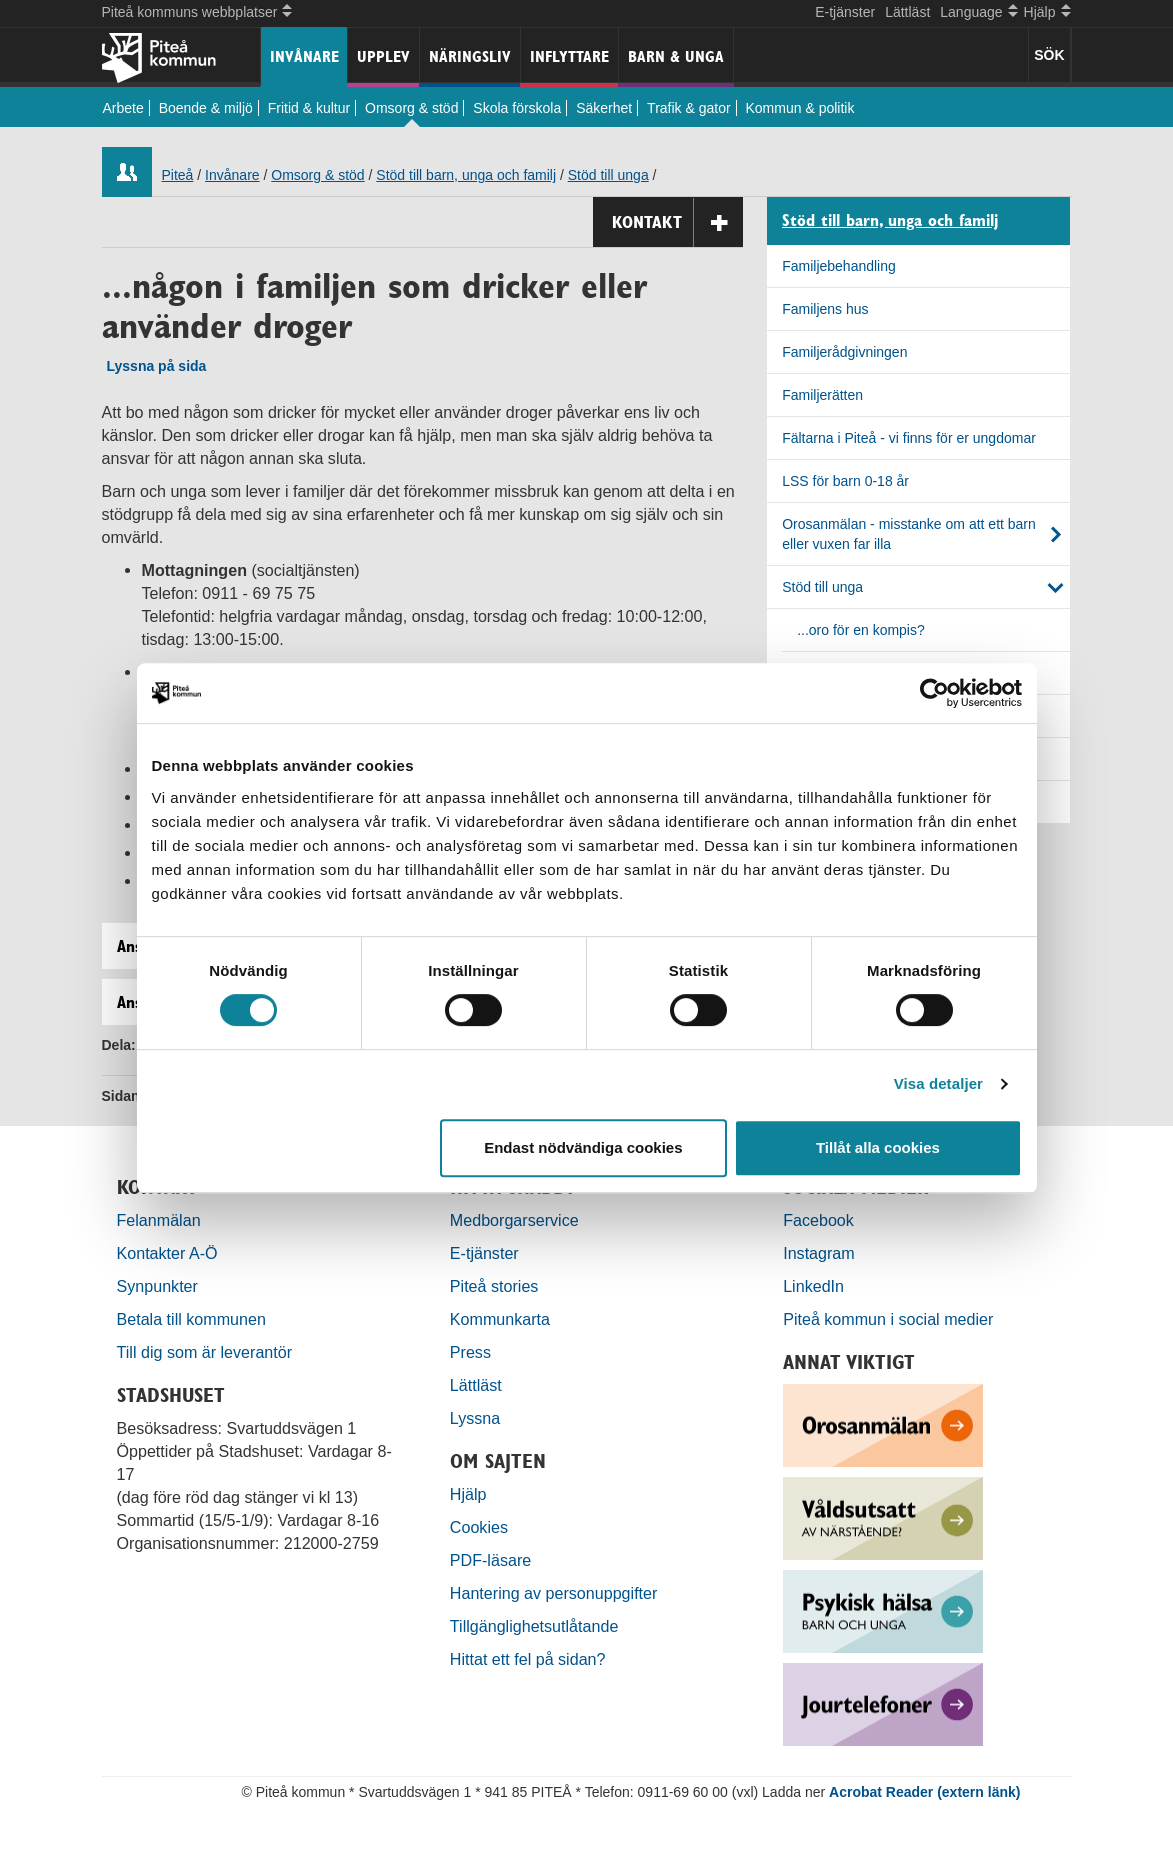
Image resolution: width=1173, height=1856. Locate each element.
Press (470, 1352)
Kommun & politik (800, 108)
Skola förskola (517, 108)
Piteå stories (494, 1286)
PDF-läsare (490, 1560)
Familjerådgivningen (844, 352)
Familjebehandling (839, 266)
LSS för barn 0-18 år (845, 481)
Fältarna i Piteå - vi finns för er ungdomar (909, 438)
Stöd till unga (608, 175)
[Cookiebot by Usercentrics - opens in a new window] (934, 693)
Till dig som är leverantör (207, 1352)
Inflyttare (569, 56)
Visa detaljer (938, 1083)
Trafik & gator (689, 108)
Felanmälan (159, 1220)
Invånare (304, 56)
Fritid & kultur (309, 108)
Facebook (818, 1220)
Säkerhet (604, 108)
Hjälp (468, 1494)
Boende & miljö (206, 108)
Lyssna (475, 1418)
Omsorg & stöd (411, 108)
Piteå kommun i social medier (888, 1319)
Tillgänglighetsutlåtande (534, 1626)
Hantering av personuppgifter (554, 1593)
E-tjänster (845, 12)
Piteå (178, 175)
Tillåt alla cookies (878, 1147)
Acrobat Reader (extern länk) (924, 1792)
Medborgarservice (514, 1220)
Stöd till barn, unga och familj (466, 175)
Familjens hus (825, 309)
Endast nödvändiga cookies (583, 1147)
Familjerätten (822, 395)
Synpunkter (157, 1286)
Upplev (383, 56)
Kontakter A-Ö (167, 1253)
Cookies (479, 1527)
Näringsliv (470, 56)
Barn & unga (676, 56)
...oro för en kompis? (861, 630)
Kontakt (677, 222)
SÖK (1049, 55)
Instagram (819, 1253)
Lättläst (907, 12)
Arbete (123, 108)
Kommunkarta (500, 1319)
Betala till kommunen (191, 1319)
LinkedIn (813, 1286)
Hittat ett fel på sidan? (528, 1659)
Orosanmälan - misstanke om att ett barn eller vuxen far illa (909, 534)
